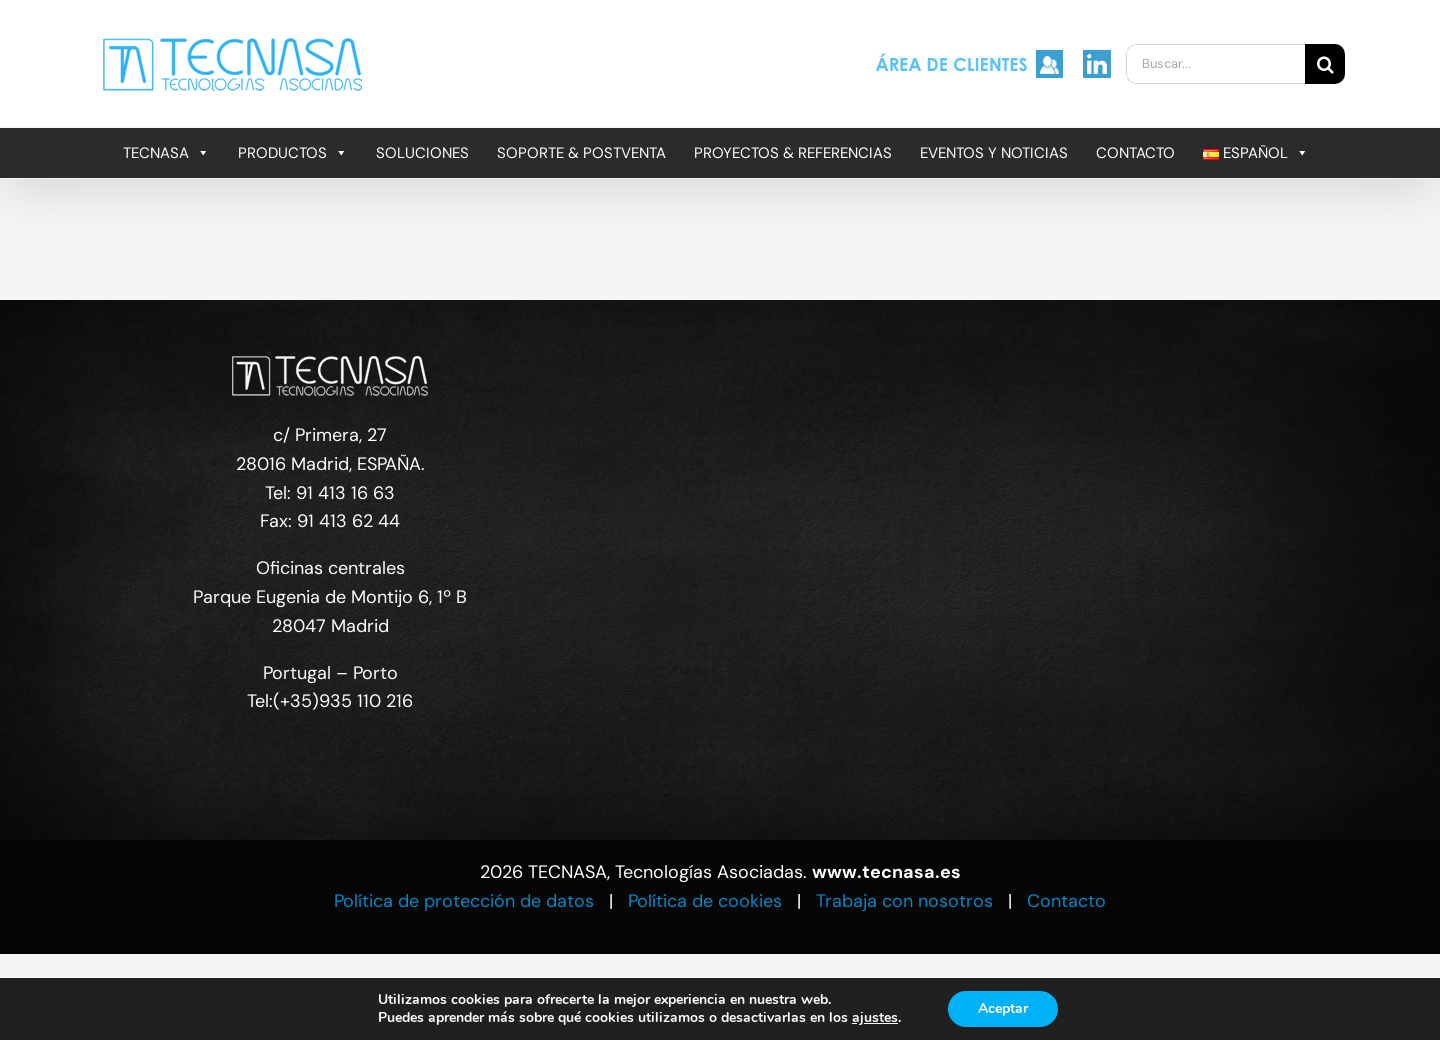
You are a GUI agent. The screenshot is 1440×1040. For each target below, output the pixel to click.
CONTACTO (1135, 153)
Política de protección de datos (464, 901)
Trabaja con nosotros (904, 901)
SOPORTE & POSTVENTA (581, 153)
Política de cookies (705, 901)
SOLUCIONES (422, 153)
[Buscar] (1325, 64)
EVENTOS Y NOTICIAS (994, 153)
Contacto (1066, 901)
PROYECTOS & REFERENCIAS (793, 153)
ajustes (875, 1018)
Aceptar (1003, 1008)
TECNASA (166, 153)
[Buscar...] (1215, 64)
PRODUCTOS (293, 153)
